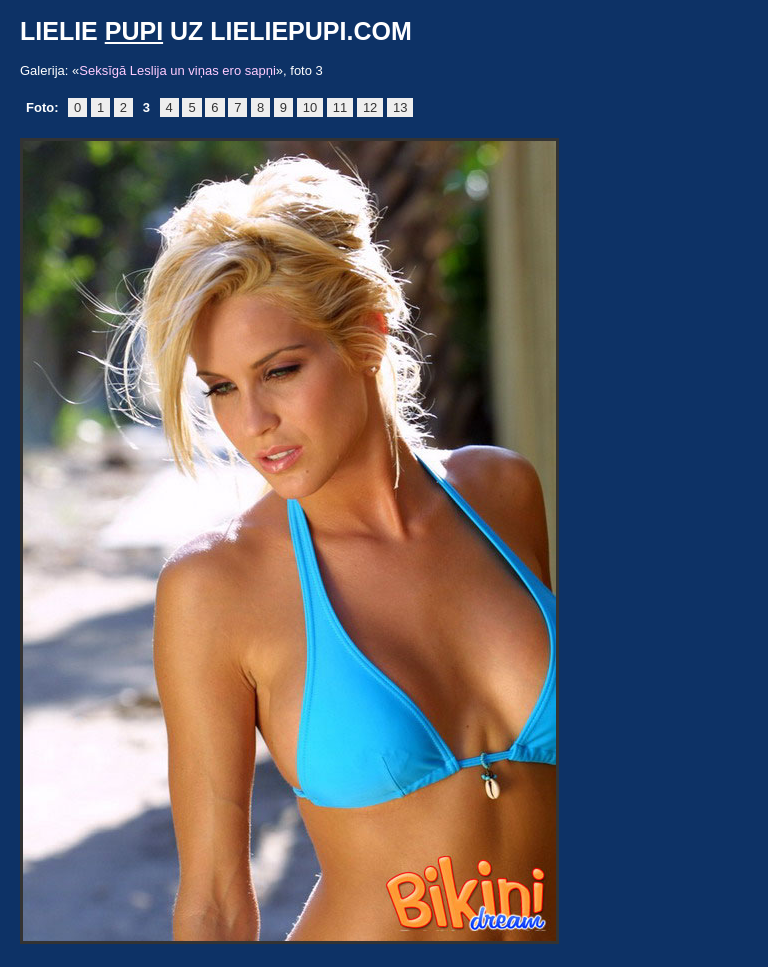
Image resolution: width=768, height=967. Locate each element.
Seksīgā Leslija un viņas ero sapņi (177, 70)
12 (370, 107)
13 (400, 107)
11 (340, 107)
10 (310, 107)
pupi (134, 31)
